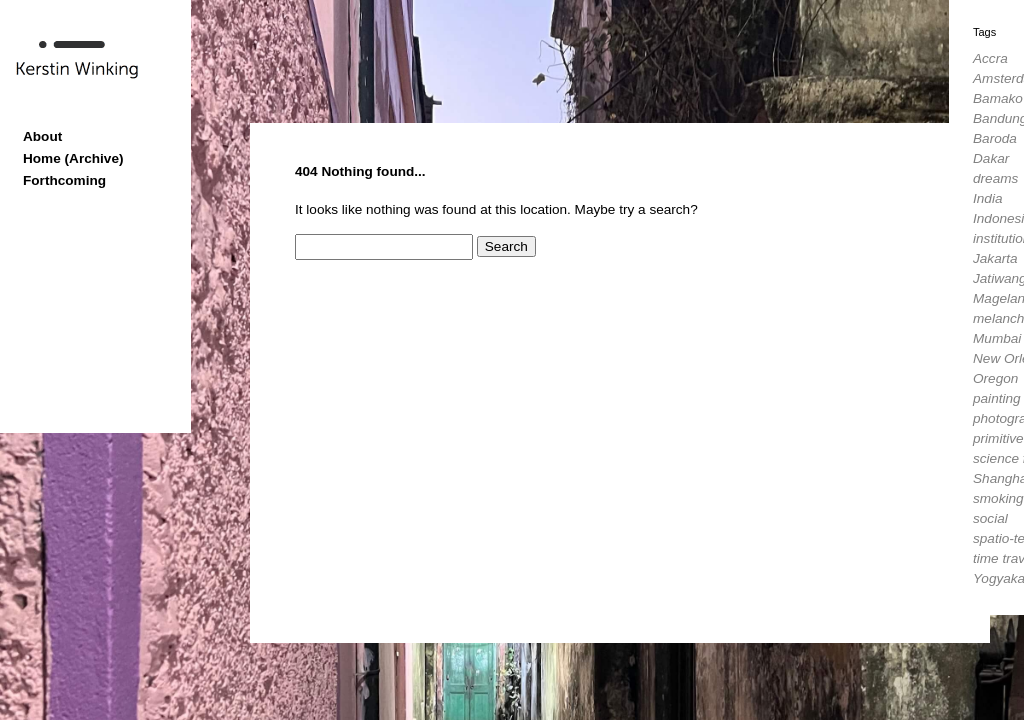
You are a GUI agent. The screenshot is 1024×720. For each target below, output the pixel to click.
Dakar (991, 158)
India (987, 198)
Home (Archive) (73, 158)
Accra (990, 58)
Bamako (998, 98)
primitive (998, 438)
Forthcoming (64, 180)
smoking (998, 498)
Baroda (995, 138)
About (42, 136)
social (990, 518)
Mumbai (997, 338)
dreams (995, 178)
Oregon (995, 378)
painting (997, 398)
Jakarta (995, 258)
